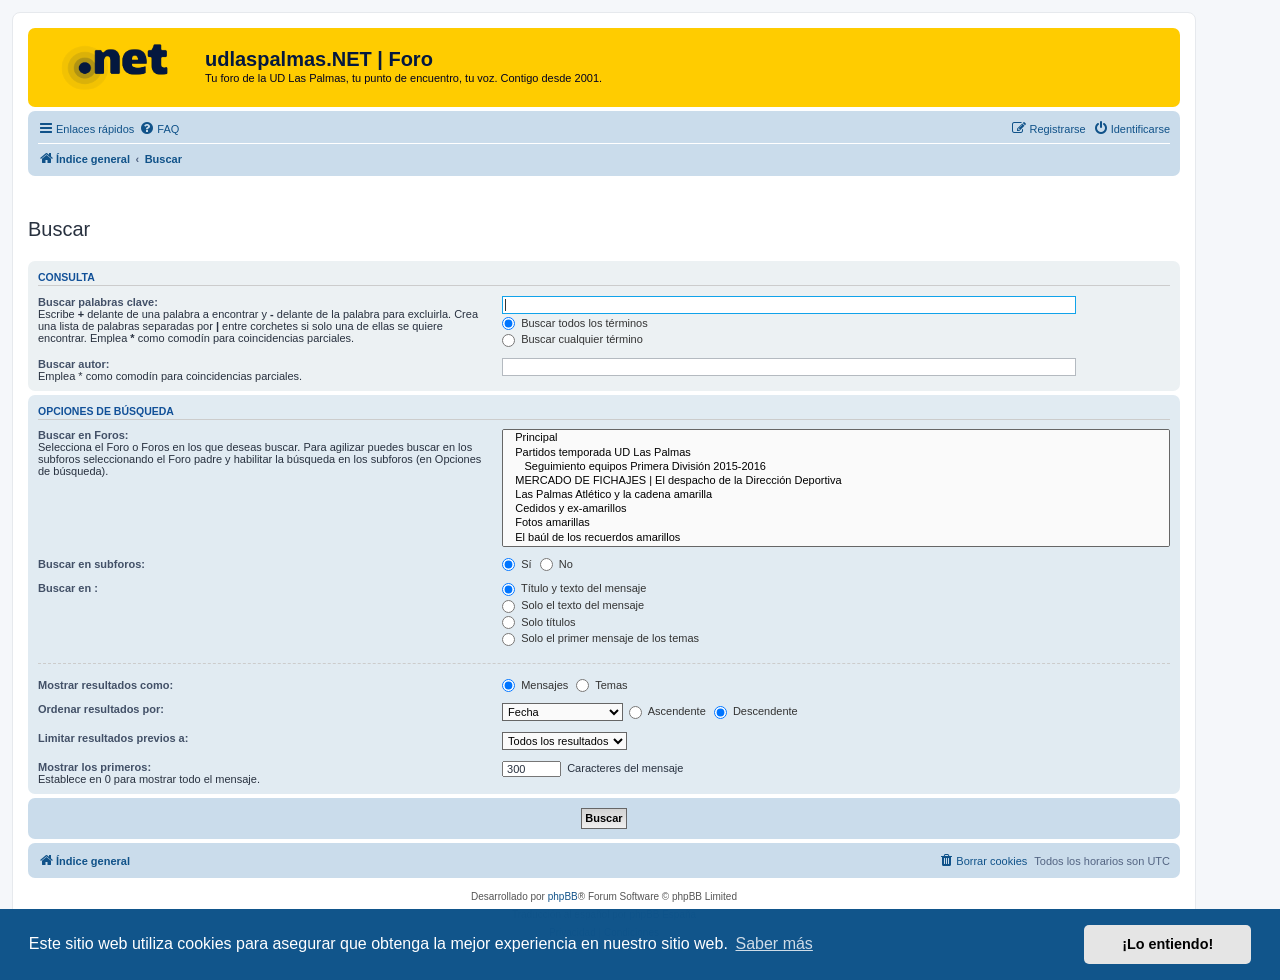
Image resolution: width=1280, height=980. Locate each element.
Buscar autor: (74, 364)
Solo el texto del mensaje (573, 605)
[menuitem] (159, 129)
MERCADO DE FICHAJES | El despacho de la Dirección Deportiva (836, 481)
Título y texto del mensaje (574, 588)
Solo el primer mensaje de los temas (600, 638)
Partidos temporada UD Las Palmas (836, 453)
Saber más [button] (774, 943)
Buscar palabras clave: (98, 302)
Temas (601, 685)
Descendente (756, 711)
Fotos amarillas (836, 523)
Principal (836, 438)
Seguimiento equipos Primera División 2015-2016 (836, 467)
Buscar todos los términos (575, 323)
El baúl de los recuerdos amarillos (836, 538)
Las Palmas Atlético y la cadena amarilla (836, 495)
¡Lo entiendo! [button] (1167, 944)
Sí (516, 564)
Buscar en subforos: (91, 564)
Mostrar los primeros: (94, 767)
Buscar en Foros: (83, 435)
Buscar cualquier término (572, 339)
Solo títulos (538, 622)
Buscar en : (68, 588)
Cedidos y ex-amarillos (836, 509)
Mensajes (535, 685)
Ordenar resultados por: (101, 709)
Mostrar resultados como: (105, 685)
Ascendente (667, 711)
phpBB (563, 896)
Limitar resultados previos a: (113, 738)
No (556, 564)
